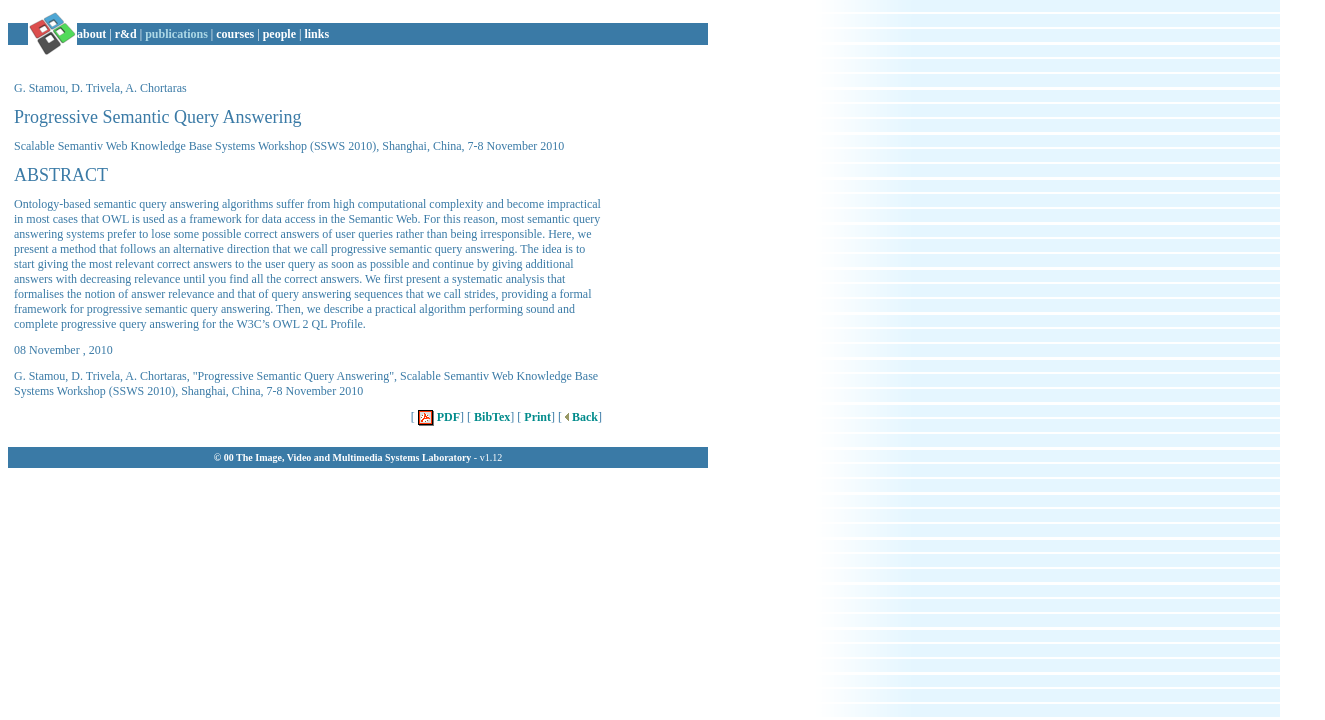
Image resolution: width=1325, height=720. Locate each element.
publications (176, 34)
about (91, 34)
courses (235, 34)
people (279, 34)
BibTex (490, 417)
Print (536, 417)
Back (580, 417)
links (316, 34)
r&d (126, 34)
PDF (437, 417)
